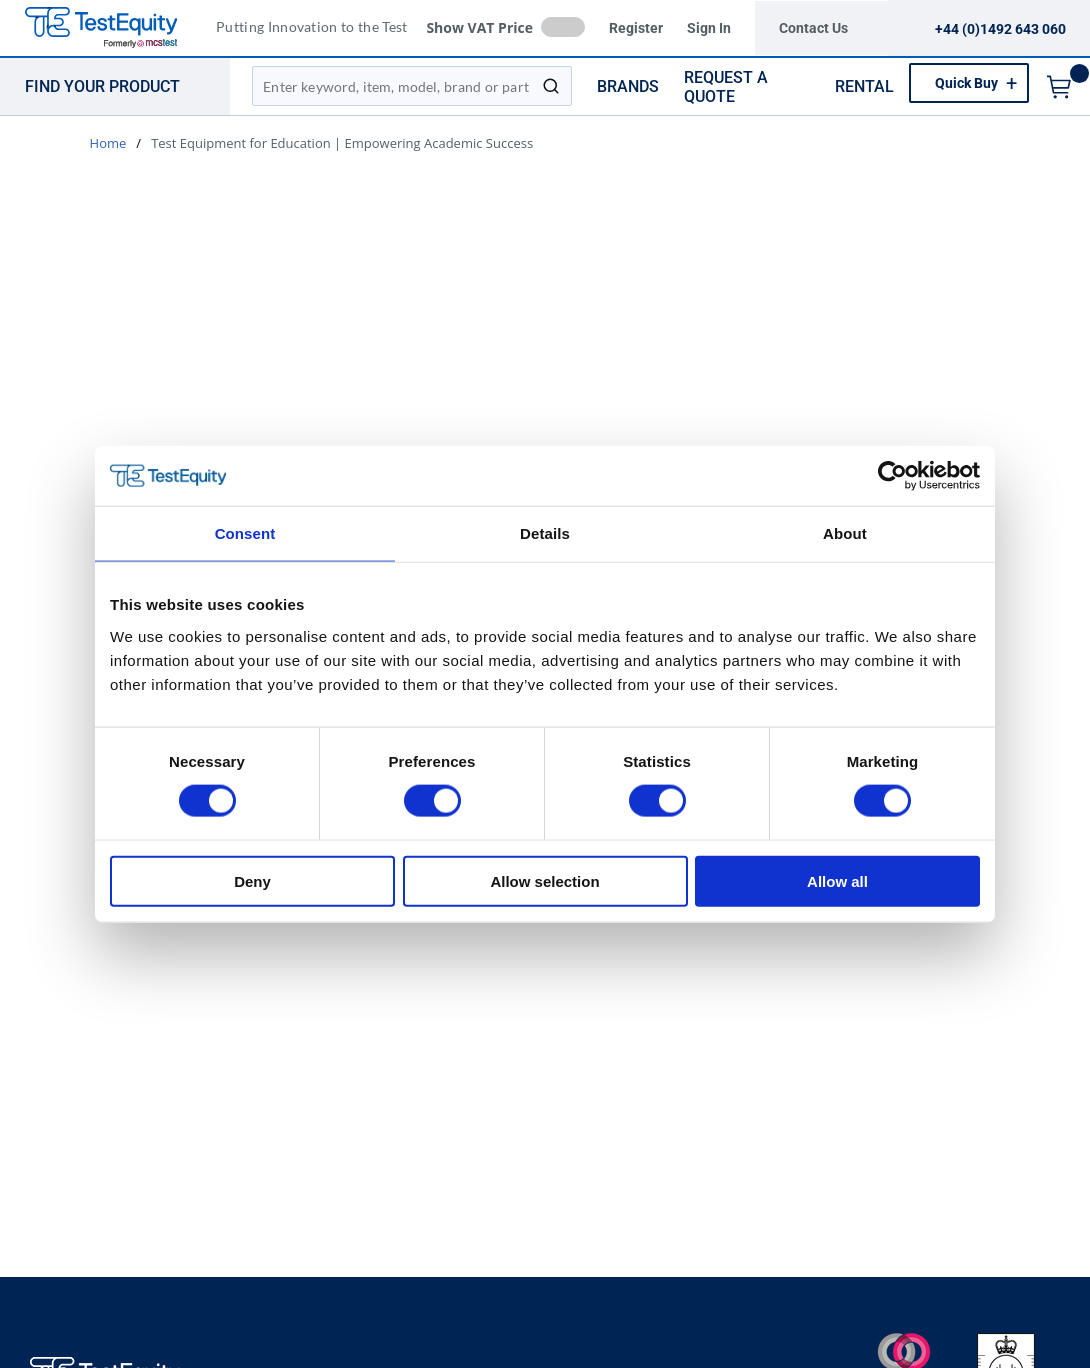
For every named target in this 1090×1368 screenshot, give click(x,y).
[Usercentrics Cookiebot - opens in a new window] (892, 476)
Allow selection (544, 880)
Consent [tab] (245, 533)
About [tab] (845, 533)
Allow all (837, 880)
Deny (252, 880)
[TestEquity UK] (113, 28)
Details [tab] (545, 533)
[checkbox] (563, 27)
